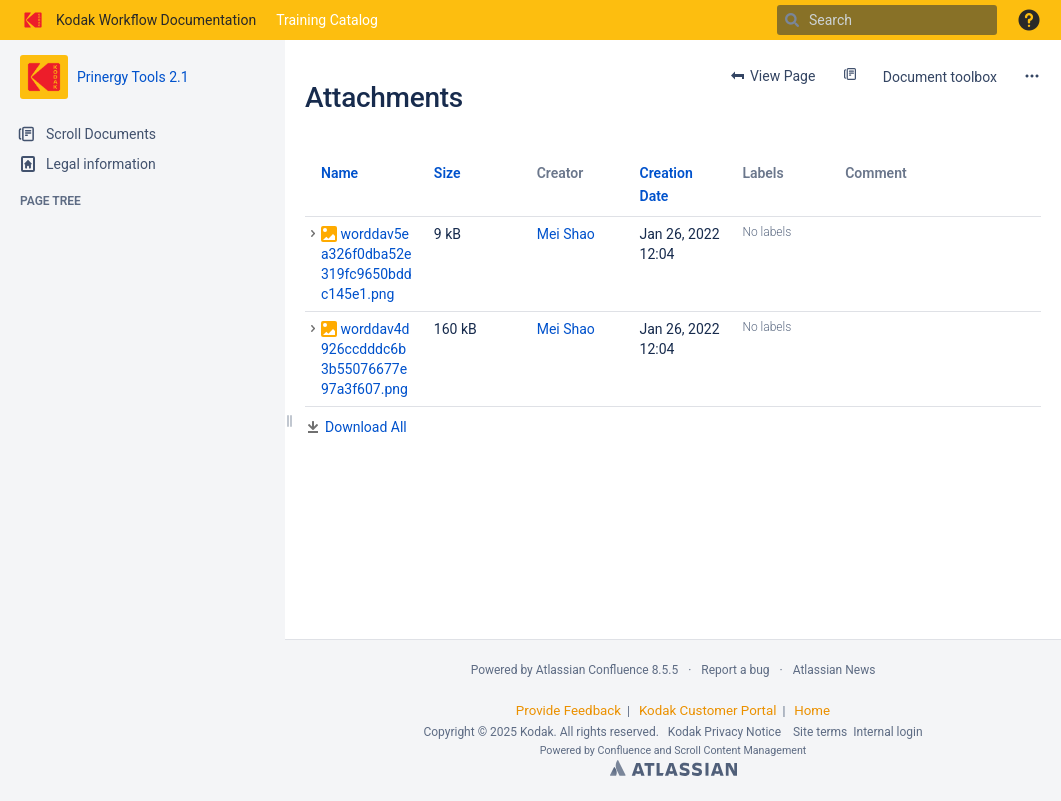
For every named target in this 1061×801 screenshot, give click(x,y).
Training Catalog (327, 20)
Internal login (887, 732)
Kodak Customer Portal (708, 710)
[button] (1029, 20)
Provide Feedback (568, 710)
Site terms (820, 732)
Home (812, 710)
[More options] (1032, 76)
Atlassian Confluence (592, 670)
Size (447, 173)
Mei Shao (566, 234)
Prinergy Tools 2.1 (133, 77)
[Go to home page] (138, 20)
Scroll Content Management (740, 750)
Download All (366, 427)
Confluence (625, 750)
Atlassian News (834, 670)
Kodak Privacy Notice (724, 732)
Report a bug (735, 670)
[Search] (792, 20)
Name (339, 173)
